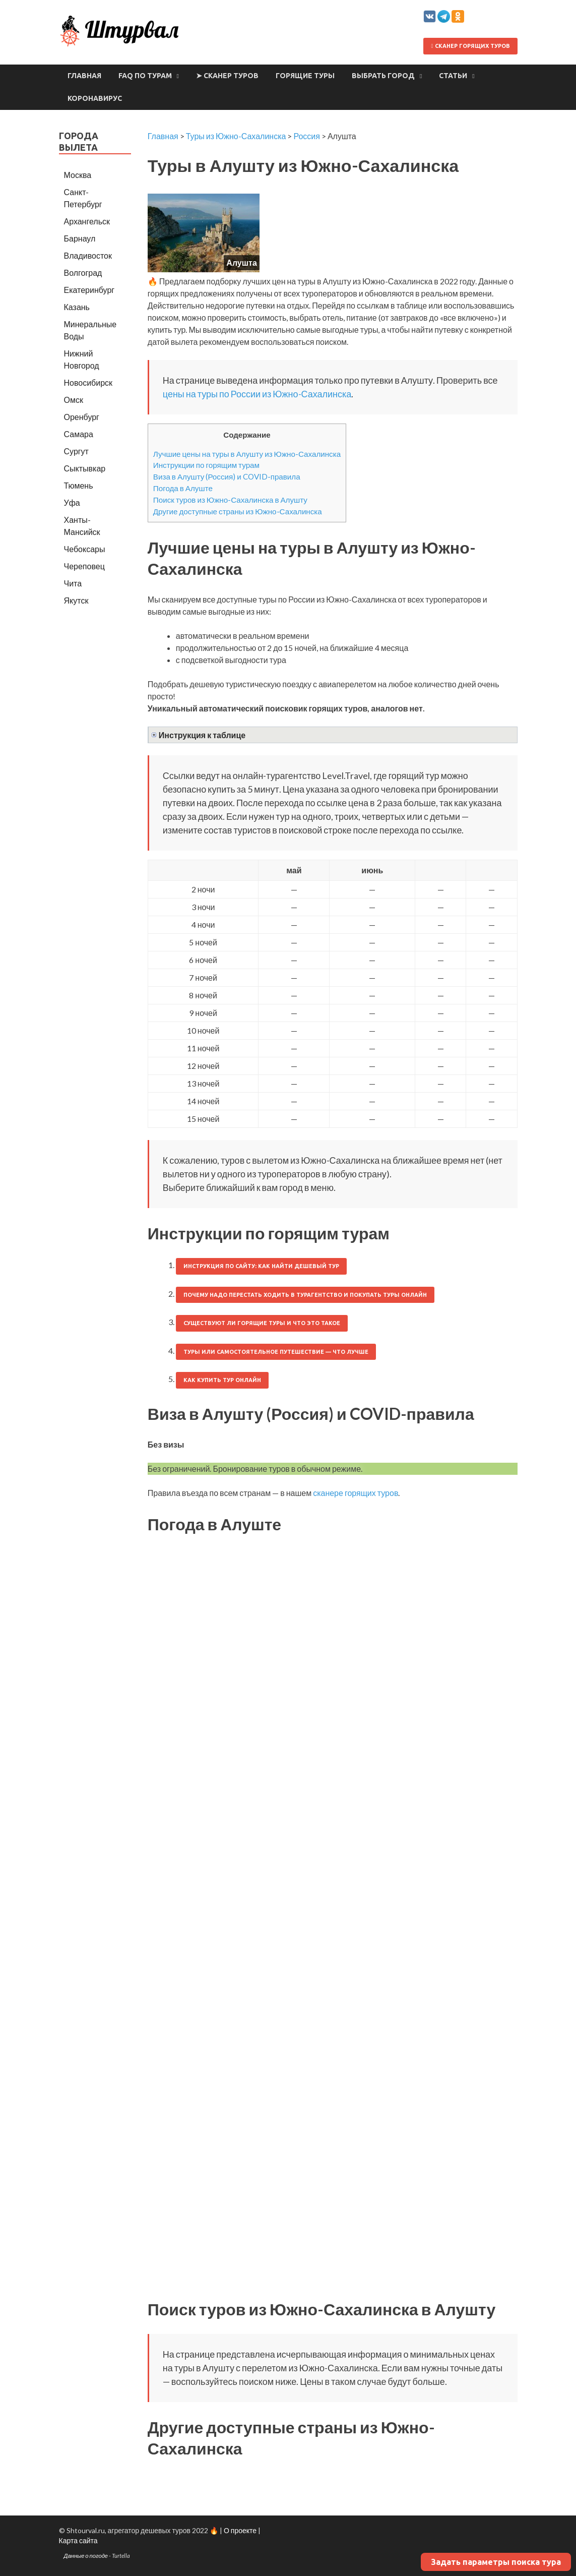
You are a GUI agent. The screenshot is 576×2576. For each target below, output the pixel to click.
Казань (77, 307)
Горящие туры (305, 76)
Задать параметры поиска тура (496, 2561)
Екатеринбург (89, 289)
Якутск (76, 600)
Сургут (76, 451)
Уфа (72, 502)
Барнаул (80, 238)
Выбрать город (383, 76)
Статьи (453, 76)
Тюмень (78, 485)
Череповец (84, 566)
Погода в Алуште (183, 488)
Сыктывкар (85, 468)
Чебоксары (84, 549)
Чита (73, 583)
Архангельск (87, 221)
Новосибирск (88, 382)
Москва (78, 174)
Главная (84, 76)
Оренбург (81, 417)
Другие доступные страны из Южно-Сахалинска (237, 511)
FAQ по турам (145, 76)
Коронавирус (95, 98)
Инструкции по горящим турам (206, 464)
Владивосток (88, 255)
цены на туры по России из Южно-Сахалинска (257, 393)
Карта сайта (78, 2540)
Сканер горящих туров (470, 46)
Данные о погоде (86, 2555)
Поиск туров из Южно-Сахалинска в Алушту (230, 499)
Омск (73, 399)
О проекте (240, 2530)
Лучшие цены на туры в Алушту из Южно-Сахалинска (247, 453)
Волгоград (83, 272)
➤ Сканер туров (227, 76)
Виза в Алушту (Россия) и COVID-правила (226, 476)
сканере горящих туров (355, 1492)
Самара (78, 434)
